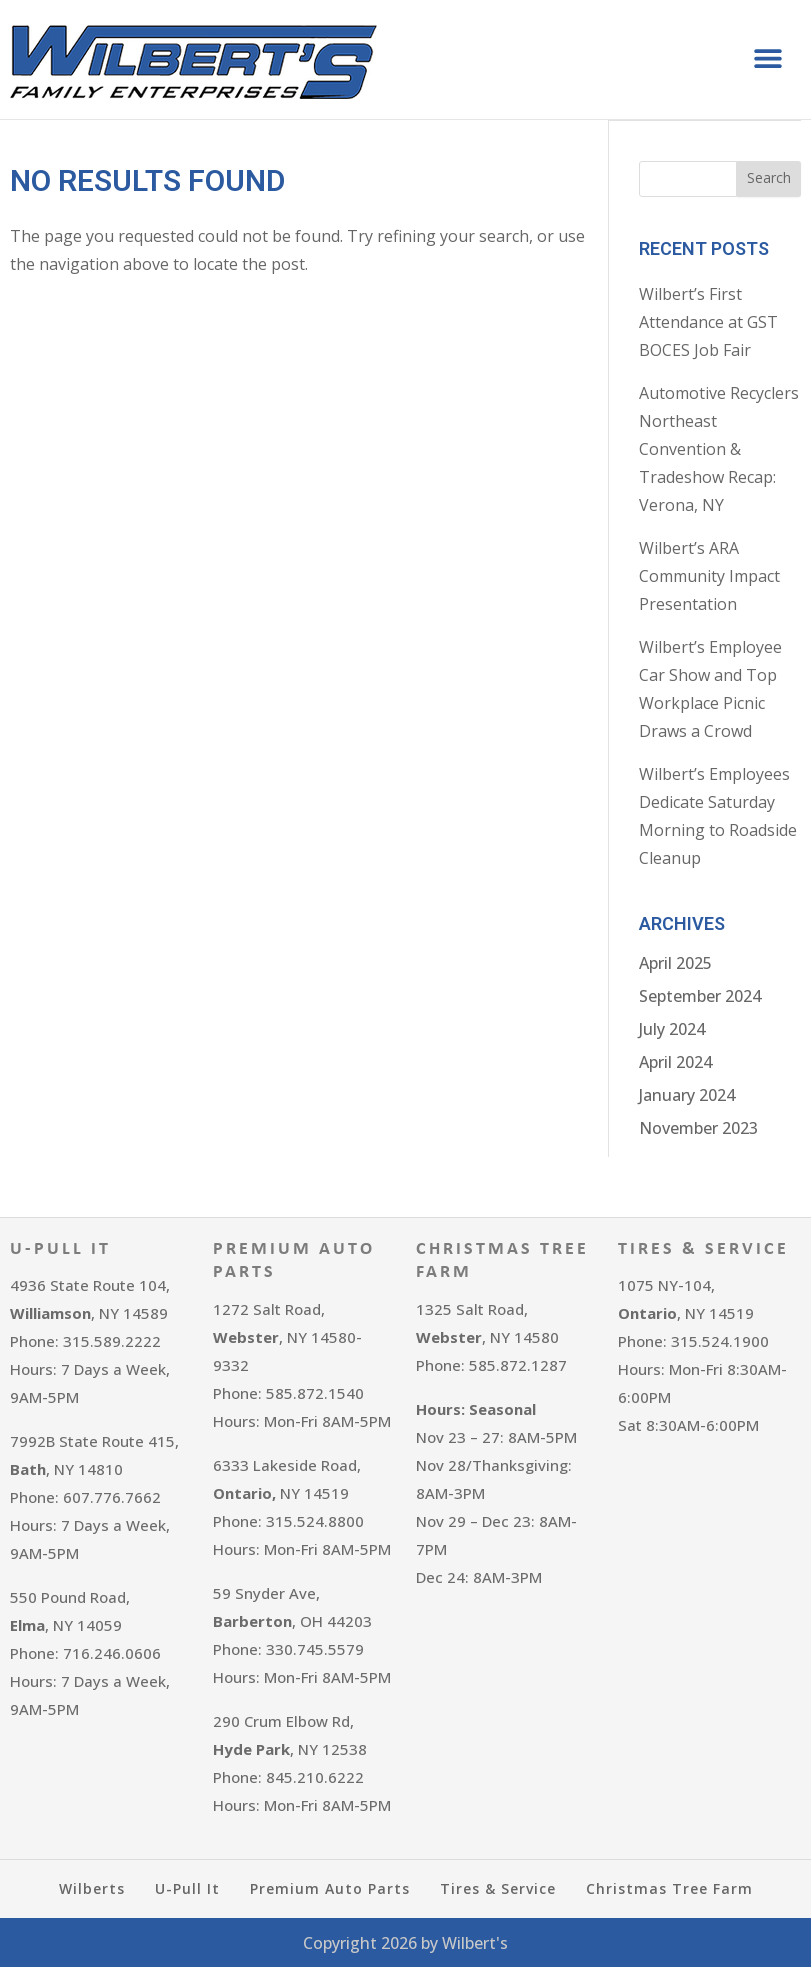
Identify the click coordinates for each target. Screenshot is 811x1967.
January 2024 (687, 1094)
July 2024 (672, 1028)
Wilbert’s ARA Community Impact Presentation (709, 575)
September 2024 (700, 995)
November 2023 (698, 1127)
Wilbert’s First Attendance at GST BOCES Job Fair (708, 321)
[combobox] (688, 178)
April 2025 (675, 962)
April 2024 (675, 1061)
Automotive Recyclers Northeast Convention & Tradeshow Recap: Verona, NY (719, 448)
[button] (768, 58)
